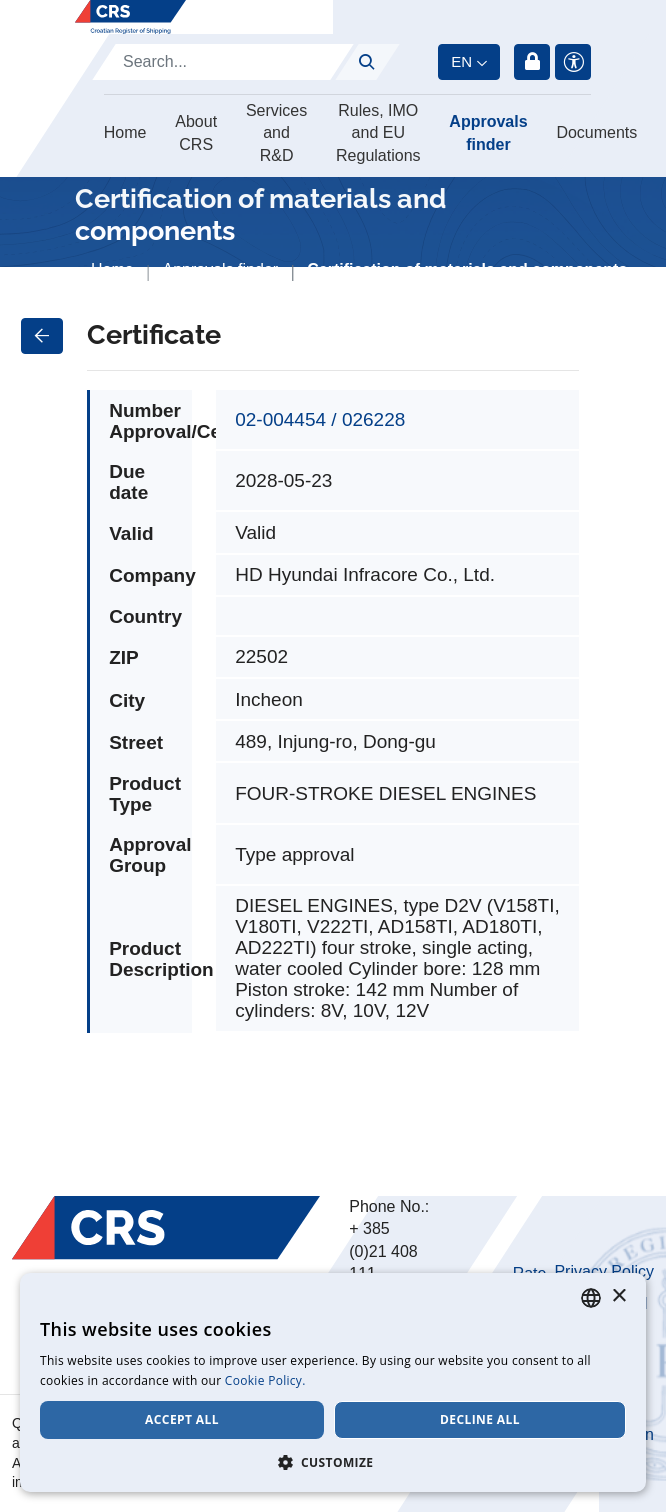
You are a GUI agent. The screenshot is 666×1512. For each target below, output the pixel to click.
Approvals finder (488, 132)
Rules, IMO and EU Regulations (378, 133)
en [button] (461, 61)
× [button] (618, 1296)
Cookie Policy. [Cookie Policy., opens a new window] (265, 1380)
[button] (333, 1462)
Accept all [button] (182, 1419)
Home (125, 132)
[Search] (223, 62)
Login (532, 62)
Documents (596, 132)
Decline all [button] (480, 1419)
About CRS (196, 132)
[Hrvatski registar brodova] (130, 17)
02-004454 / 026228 (320, 419)
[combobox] (591, 1298)
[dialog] (333, 1382)
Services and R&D (276, 133)
